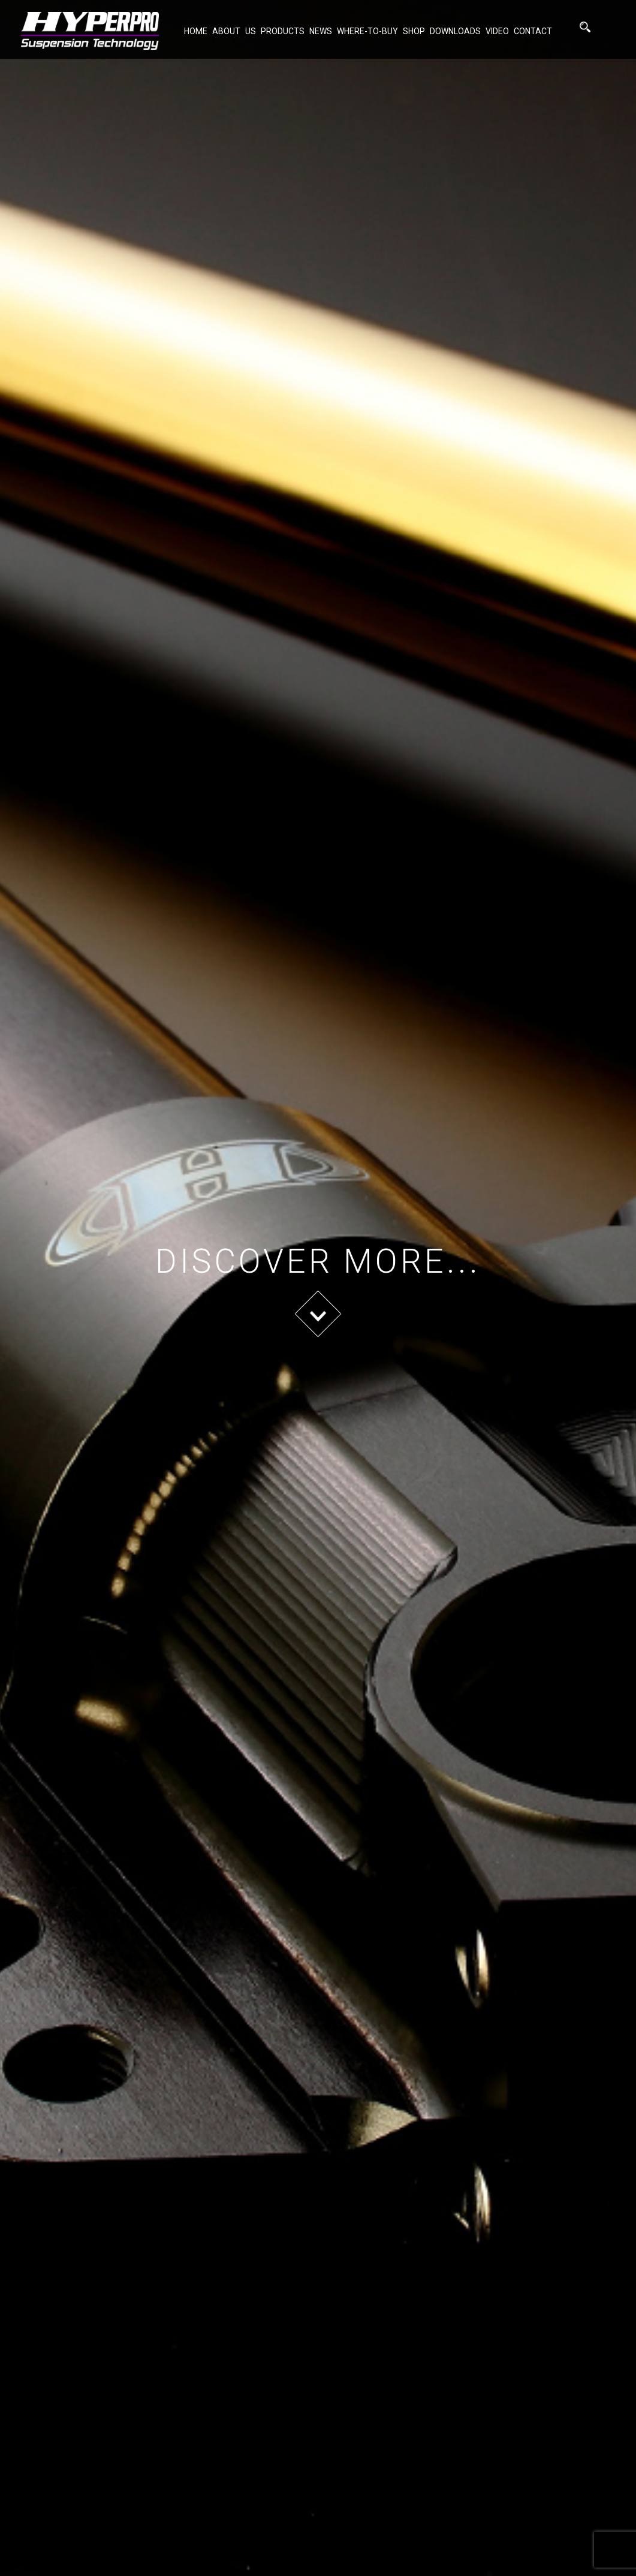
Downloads (455, 31)
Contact (533, 31)
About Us (234, 31)
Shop (414, 31)
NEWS (320, 31)
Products (283, 31)
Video (497, 31)
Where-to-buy (367, 31)
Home (195, 31)
